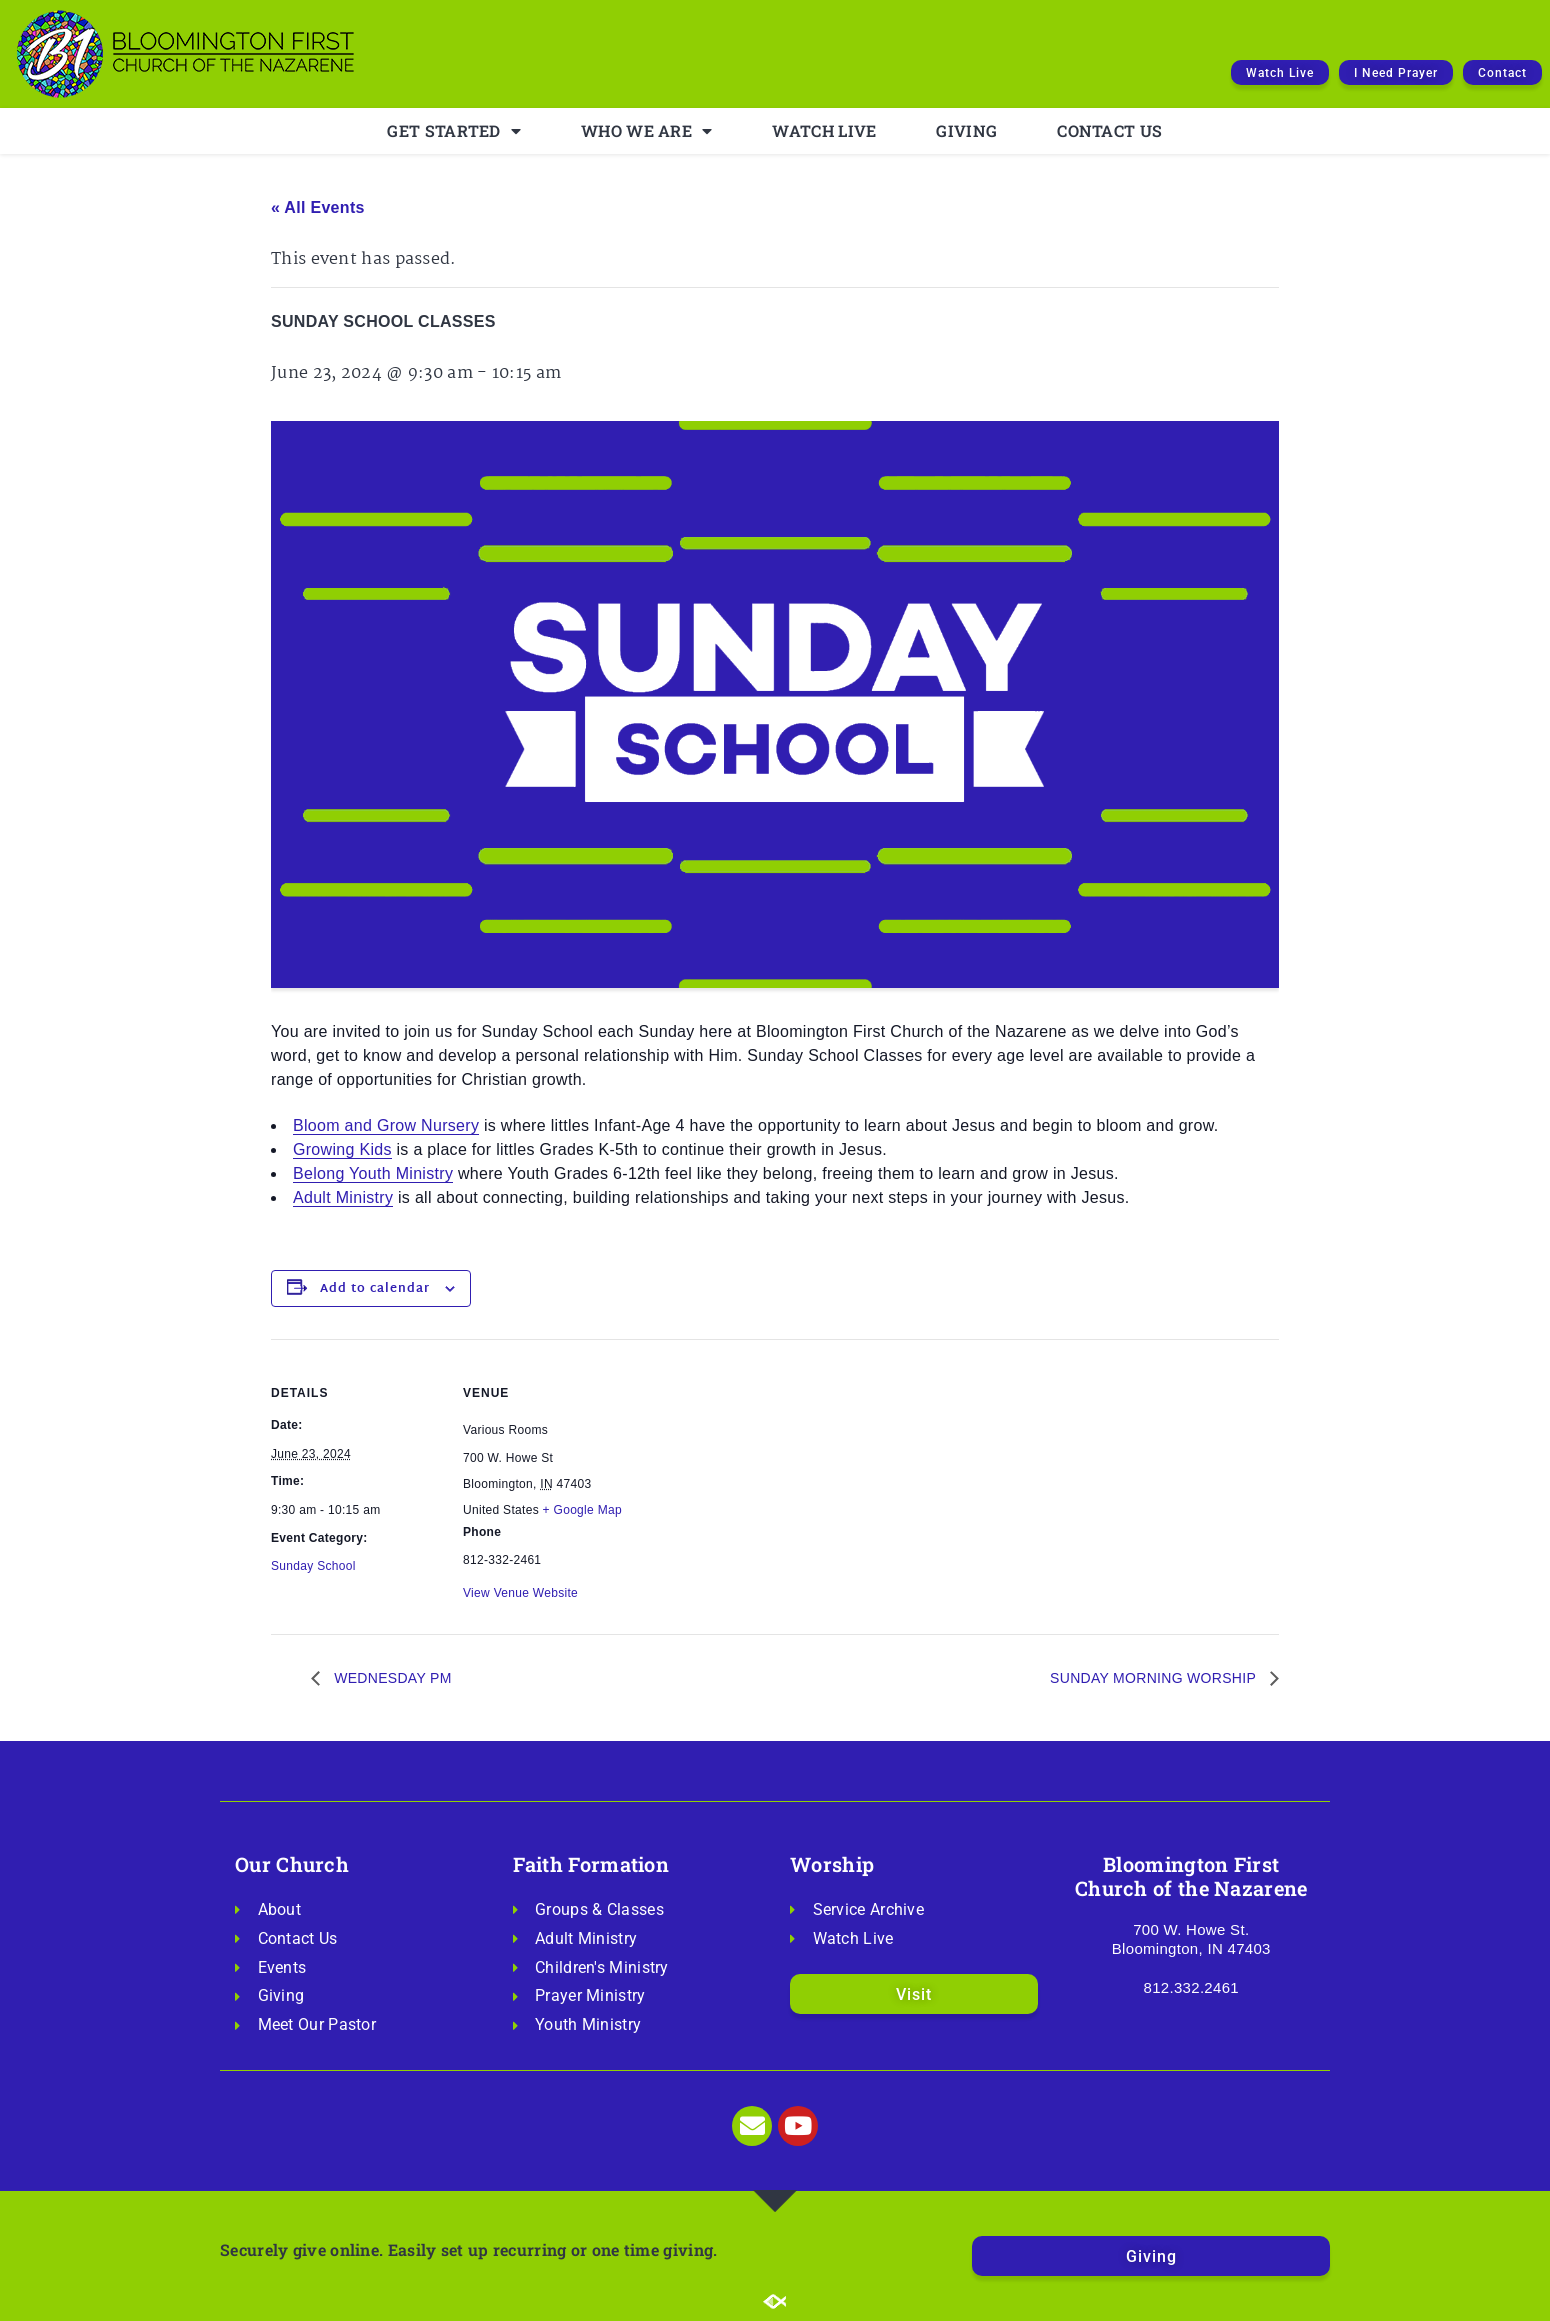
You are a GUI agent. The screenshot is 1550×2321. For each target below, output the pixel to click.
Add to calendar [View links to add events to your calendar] (375, 1289)
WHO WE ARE (646, 131)
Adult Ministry (343, 1197)
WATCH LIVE (824, 130)
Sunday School (313, 1566)
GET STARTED (454, 131)
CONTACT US (1109, 130)
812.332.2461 (1191, 1987)
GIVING (966, 130)
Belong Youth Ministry (373, 1173)
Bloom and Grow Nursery (386, 1125)
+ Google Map (582, 1510)
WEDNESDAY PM (391, 1678)
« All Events (318, 207)
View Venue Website (520, 1593)
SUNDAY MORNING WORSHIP (1155, 1678)
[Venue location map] (760, 1477)
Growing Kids (342, 1149)
